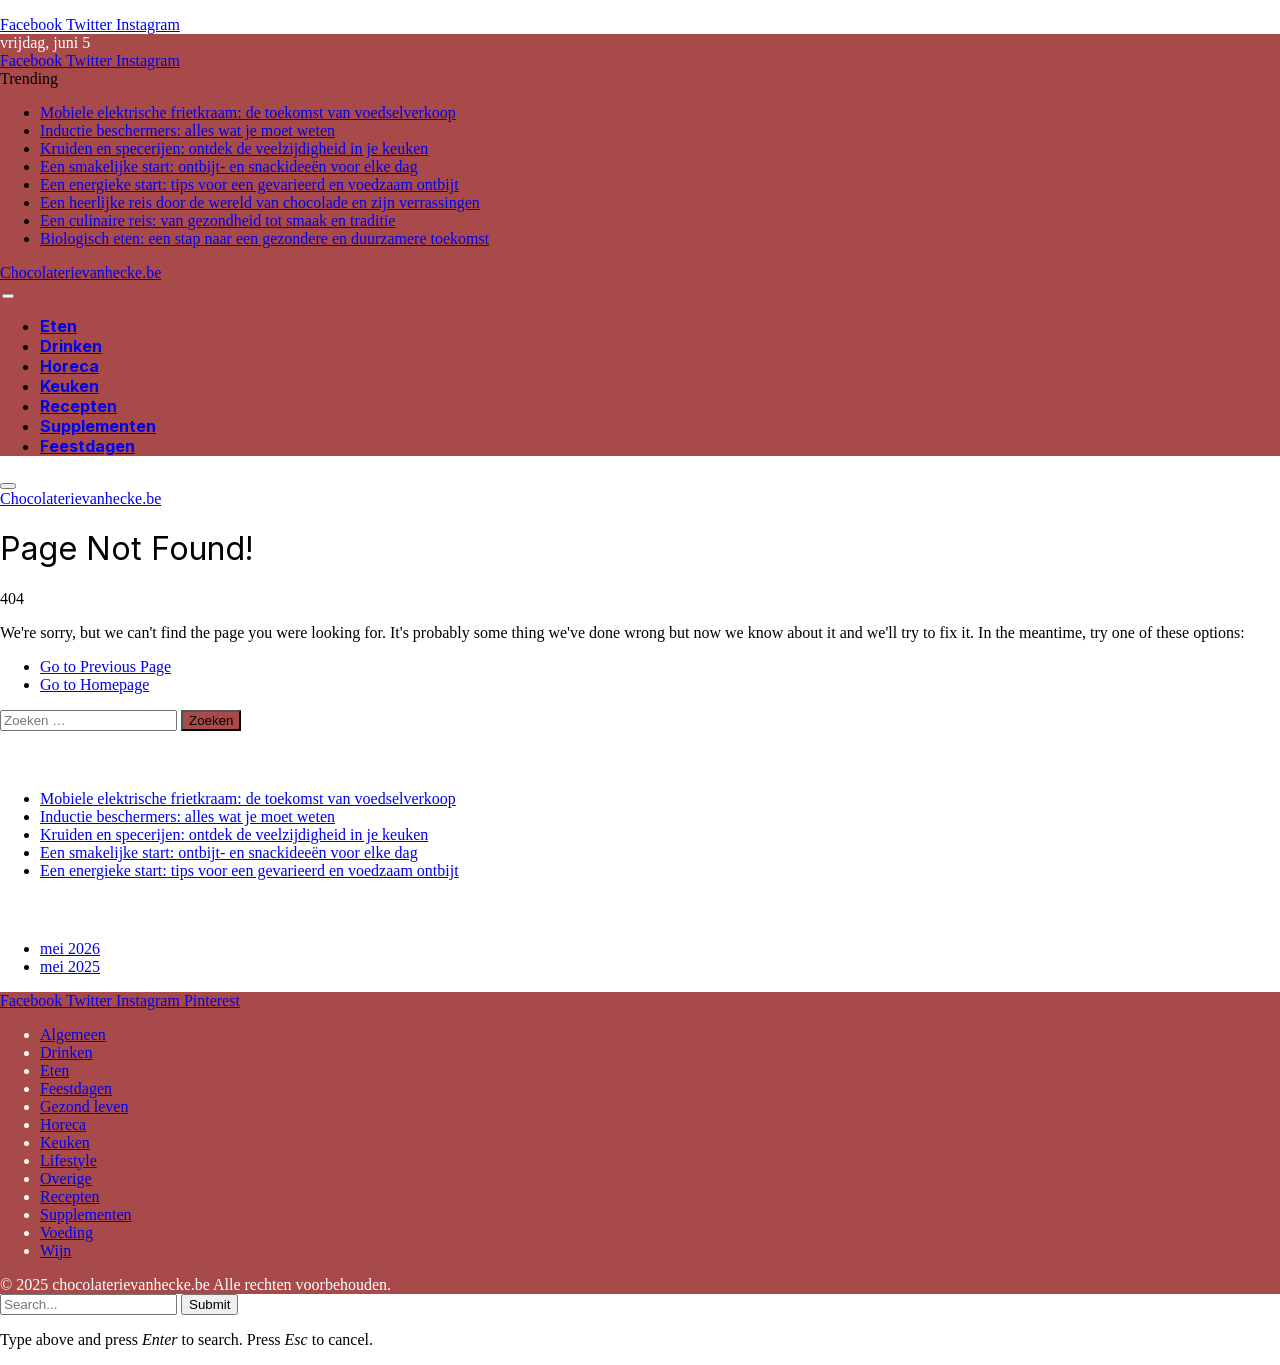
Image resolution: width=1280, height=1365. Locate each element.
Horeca (69, 366)
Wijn (55, 1250)
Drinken (71, 346)
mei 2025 (70, 966)
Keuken (69, 386)
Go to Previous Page (105, 666)
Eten (58, 326)
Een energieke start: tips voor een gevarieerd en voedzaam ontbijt (249, 184)
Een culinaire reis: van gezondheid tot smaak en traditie (217, 220)
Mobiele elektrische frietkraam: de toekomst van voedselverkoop (248, 112)
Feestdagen (87, 446)
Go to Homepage (94, 684)
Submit (209, 1304)
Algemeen (73, 1034)
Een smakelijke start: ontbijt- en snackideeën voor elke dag (229, 166)
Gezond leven (84, 1106)
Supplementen (98, 426)
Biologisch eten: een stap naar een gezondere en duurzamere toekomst (264, 238)
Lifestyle (68, 1160)
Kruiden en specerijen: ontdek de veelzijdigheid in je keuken (234, 148)
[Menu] (8, 296)
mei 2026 (70, 948)
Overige (66, 1178)
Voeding (66, 1232)
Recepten (78, 406)
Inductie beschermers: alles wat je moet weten (187, 130)
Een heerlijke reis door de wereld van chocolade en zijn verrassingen (260, 202)
